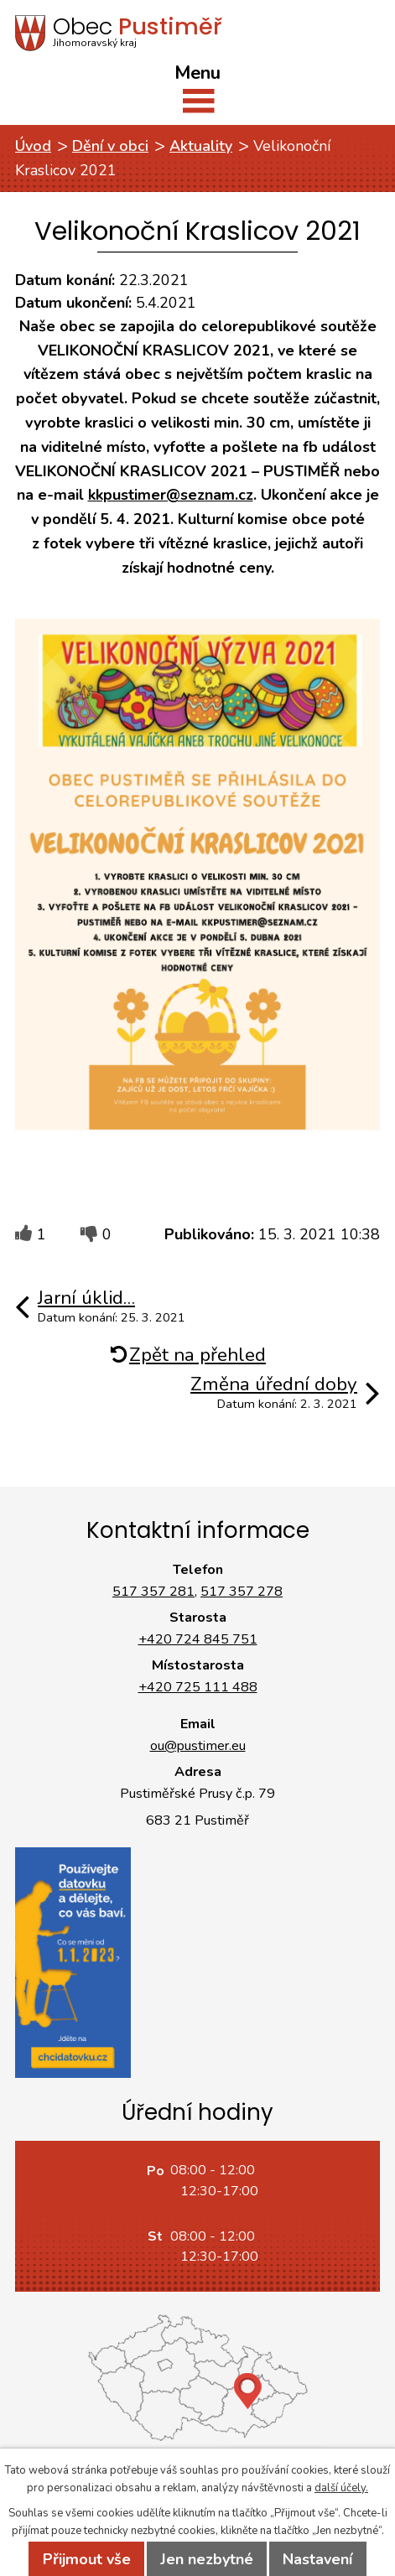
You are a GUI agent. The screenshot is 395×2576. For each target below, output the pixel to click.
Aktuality (200, 146)
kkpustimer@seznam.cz (170, 495)
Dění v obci (110, 146)
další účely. (341, 2488)
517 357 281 (153, 1591)
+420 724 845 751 (197, 1639)
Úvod (33, 146)
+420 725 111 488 (197, 1687)
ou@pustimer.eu (198, 1746)
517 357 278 (241, 1591)
